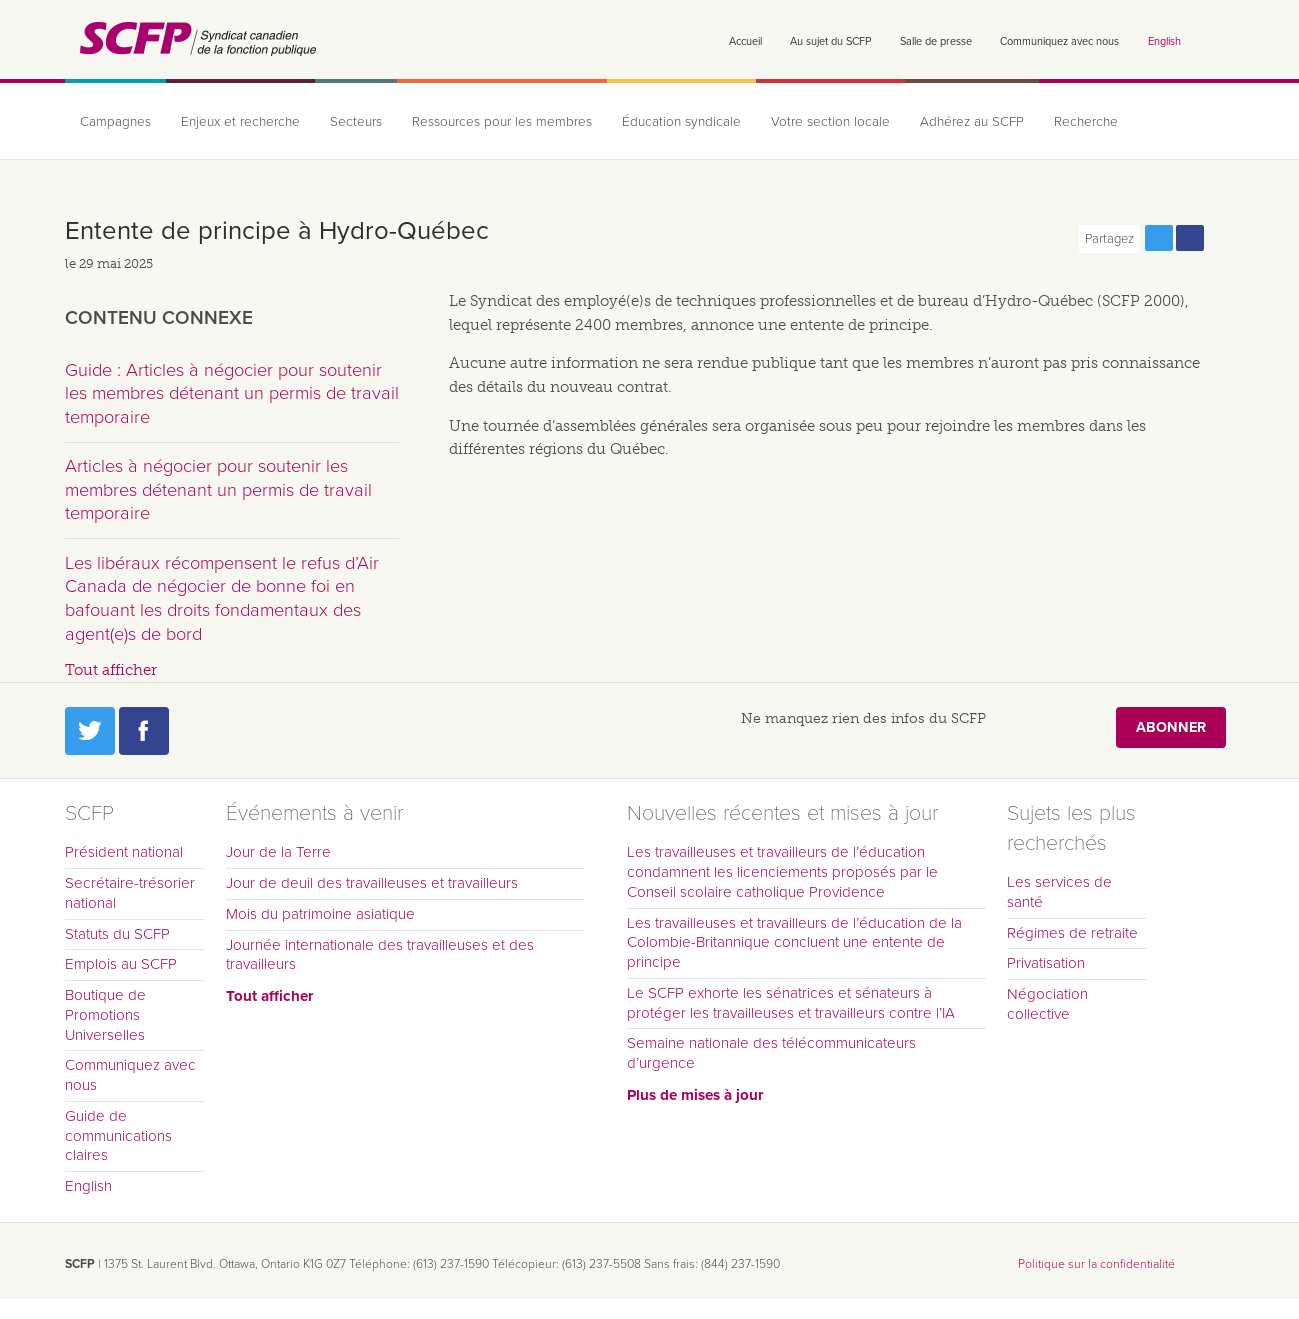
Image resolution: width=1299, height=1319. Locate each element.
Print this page (1221, 238)
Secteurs (356, 122)
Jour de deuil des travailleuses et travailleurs (372, 883)
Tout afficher (111, 670)
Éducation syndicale (681, 122)
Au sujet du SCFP (830, 41)
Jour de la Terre (278, 852)
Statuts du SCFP (117, 934)
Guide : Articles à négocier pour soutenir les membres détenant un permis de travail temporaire (232, 393)
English (1164, 41)
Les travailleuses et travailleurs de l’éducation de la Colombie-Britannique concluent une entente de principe (794, 943)
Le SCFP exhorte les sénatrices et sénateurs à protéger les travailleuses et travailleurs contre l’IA (791, 1003)
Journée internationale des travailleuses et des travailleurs (380, 955)
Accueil (745, 41)
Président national (124, 852)
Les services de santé (1059, 892)
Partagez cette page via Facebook (1190, 238)
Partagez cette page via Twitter (1159, 238)
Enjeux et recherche (240, 122)
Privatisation (1046, 963)
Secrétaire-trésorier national (130, 893)
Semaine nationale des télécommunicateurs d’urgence (771, 1053)
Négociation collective (1047, 1004)
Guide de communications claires (118, 1136)
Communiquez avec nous (1059, 41)
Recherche (1086, 122)
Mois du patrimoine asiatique (320, 914)
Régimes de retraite (1072, 933)
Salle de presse (936, 41)
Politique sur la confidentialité (1096, 1264)
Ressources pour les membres (502, 122)
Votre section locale (830, 122)
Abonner (1171, 727)
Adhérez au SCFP (972, 122)
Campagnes (115, 122)
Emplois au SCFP (121, 964)
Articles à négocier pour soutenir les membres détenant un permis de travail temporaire (218, 489)
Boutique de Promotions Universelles (105, 1015)
